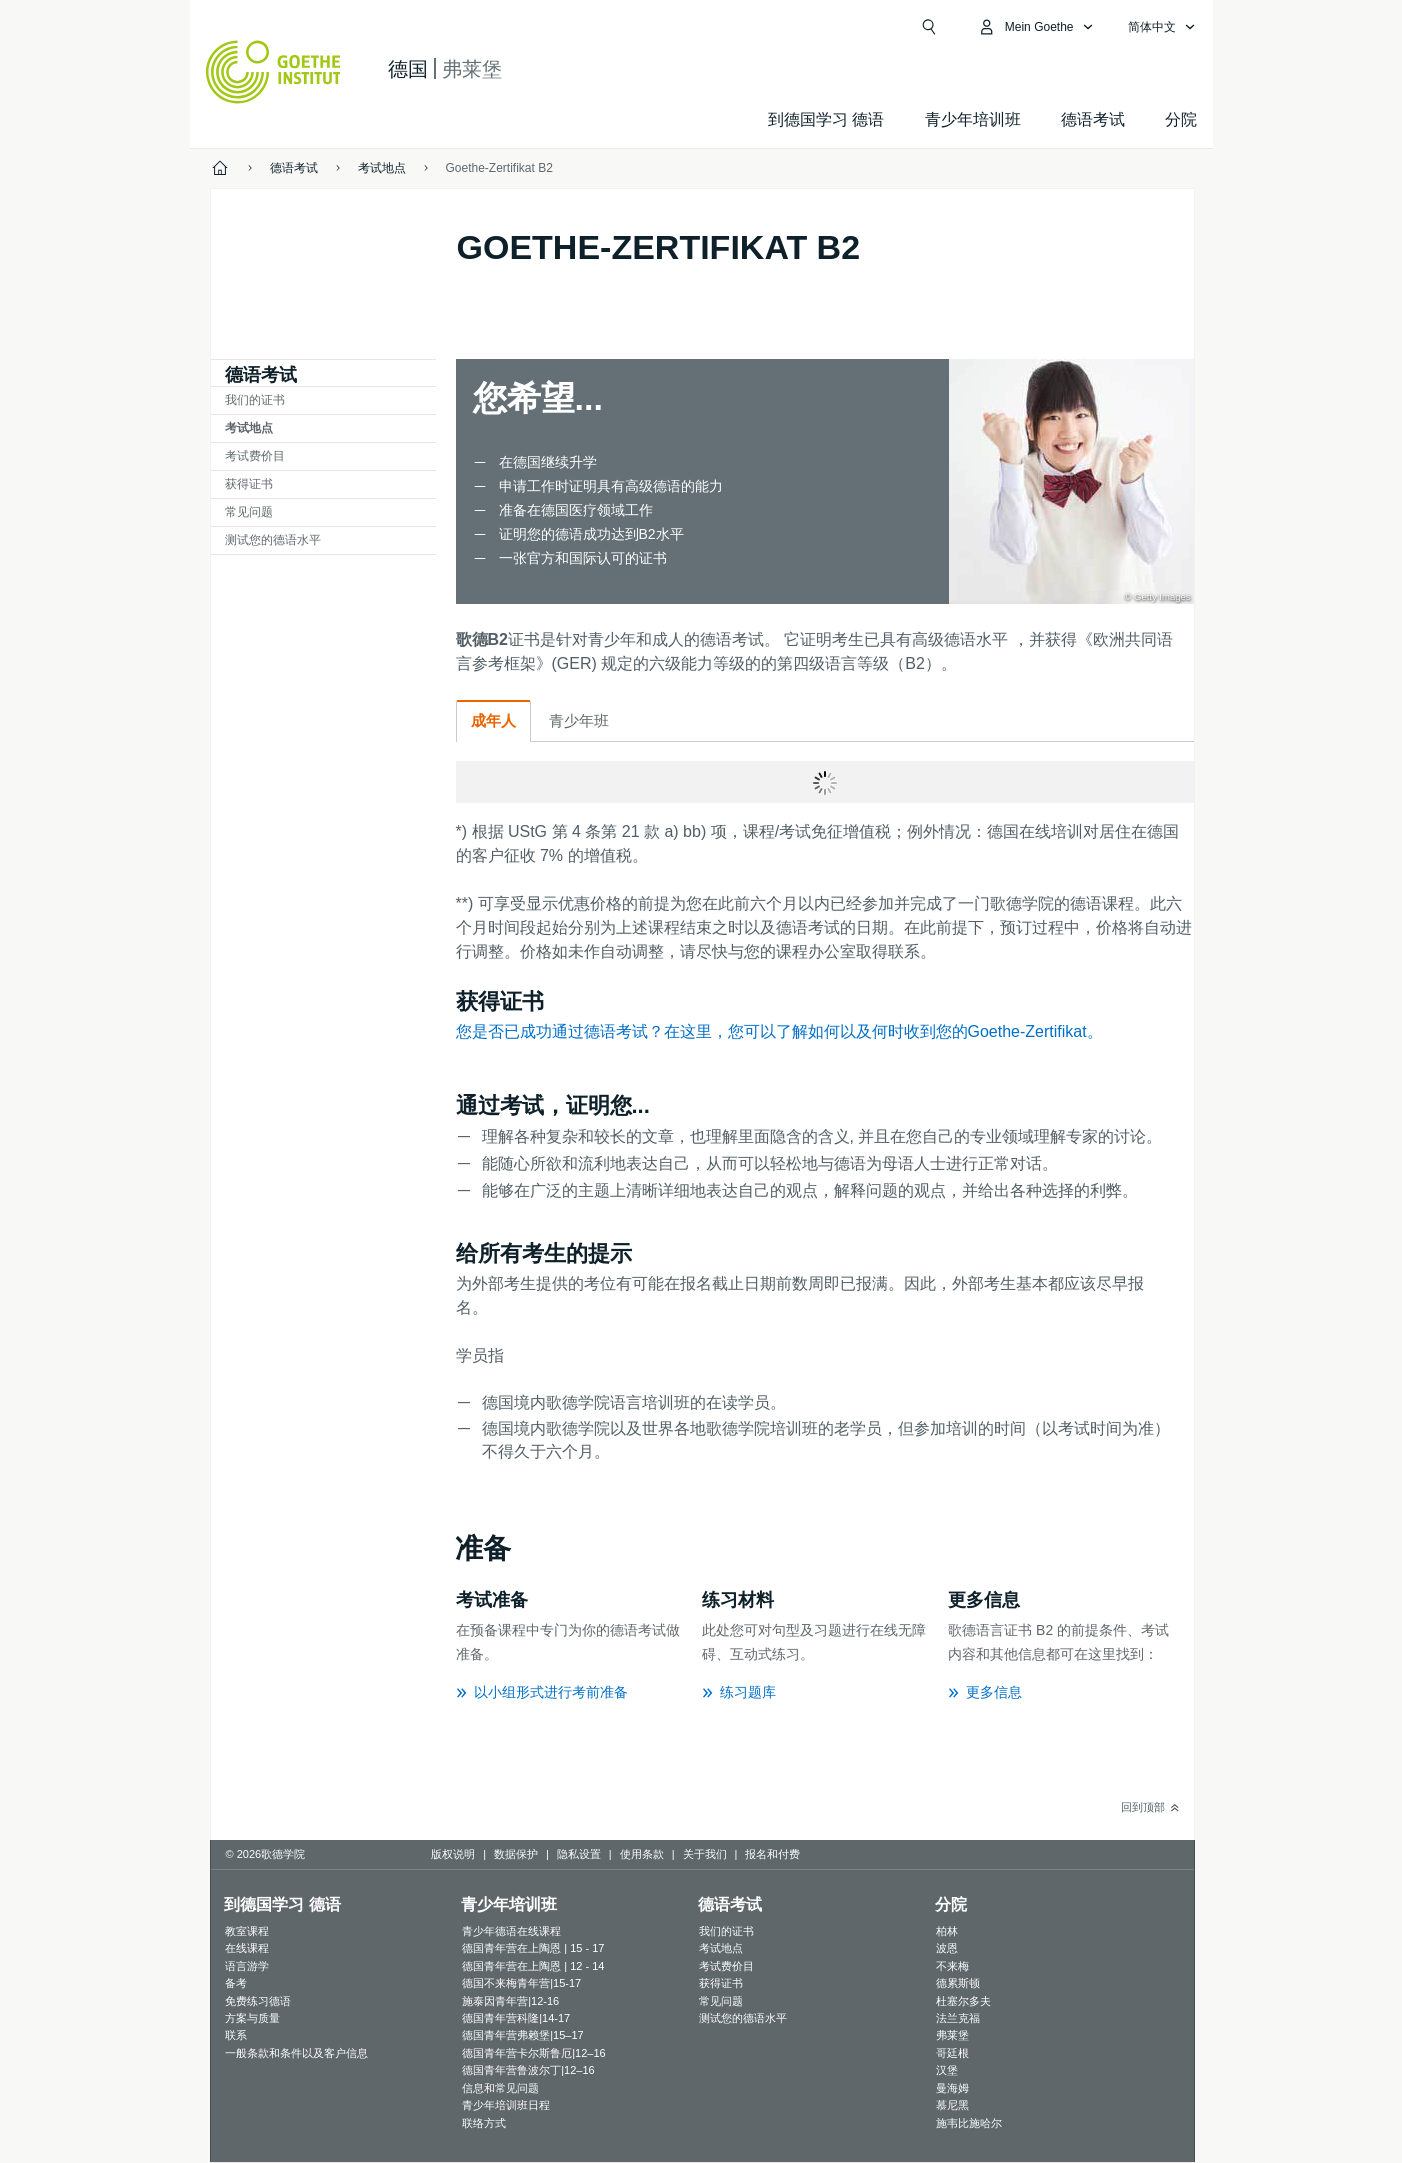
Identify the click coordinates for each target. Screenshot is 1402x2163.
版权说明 (453, 1854)
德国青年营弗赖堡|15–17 (522, 2035)
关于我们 (705, 1854)
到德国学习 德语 (826, 119)
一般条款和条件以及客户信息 (296, 2053)
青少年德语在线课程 (511, 1931)
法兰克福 (958, 2018)
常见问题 (249, 512)
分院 (1181, 119)
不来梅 (952, 1966)
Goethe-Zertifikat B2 (499, 168)
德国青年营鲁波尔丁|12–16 (528, 2070)
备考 (236, 1983)
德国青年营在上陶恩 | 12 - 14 (533, 1966)
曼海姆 (952, 2088)
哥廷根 (952, 2053)
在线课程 (247, 1948)
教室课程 (247, 1931)
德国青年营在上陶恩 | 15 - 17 (533, 1948)
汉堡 (947, 2070)
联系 (236, 2035)
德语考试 (1093, 119)
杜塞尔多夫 (963, 2001)
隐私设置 (579, 1854)
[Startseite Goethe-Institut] (273, 72)
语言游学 (247, 1966)
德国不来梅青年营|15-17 (521, 1983)
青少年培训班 (973, 119)
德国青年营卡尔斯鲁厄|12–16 (533, 2053)
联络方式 (484, 2123)
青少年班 (579, 720)
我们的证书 (255, 400)
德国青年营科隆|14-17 (516, 2018)
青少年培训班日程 (506, 2105)
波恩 (947, 1948)
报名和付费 (772, 1854)
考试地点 (249, 428)
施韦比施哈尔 (969, 2123)
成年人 (493, 720)
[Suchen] (929, 27)
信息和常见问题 (500, 2088)
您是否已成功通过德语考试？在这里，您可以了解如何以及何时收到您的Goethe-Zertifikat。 (779, 1031)
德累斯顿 (958, 1983)
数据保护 (516, 1854)
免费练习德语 (258, 2001)
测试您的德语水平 (273, 540)
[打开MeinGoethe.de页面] (1035, 27)
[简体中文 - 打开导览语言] (1162, 27)
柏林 (947, 1931)
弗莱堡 (952, 2035)
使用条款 (642, 1854)
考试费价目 (255, 456)
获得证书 (249, 484)
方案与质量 (252, 2018)
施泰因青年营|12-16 (510, 2001)
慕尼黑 (952, 2105)
